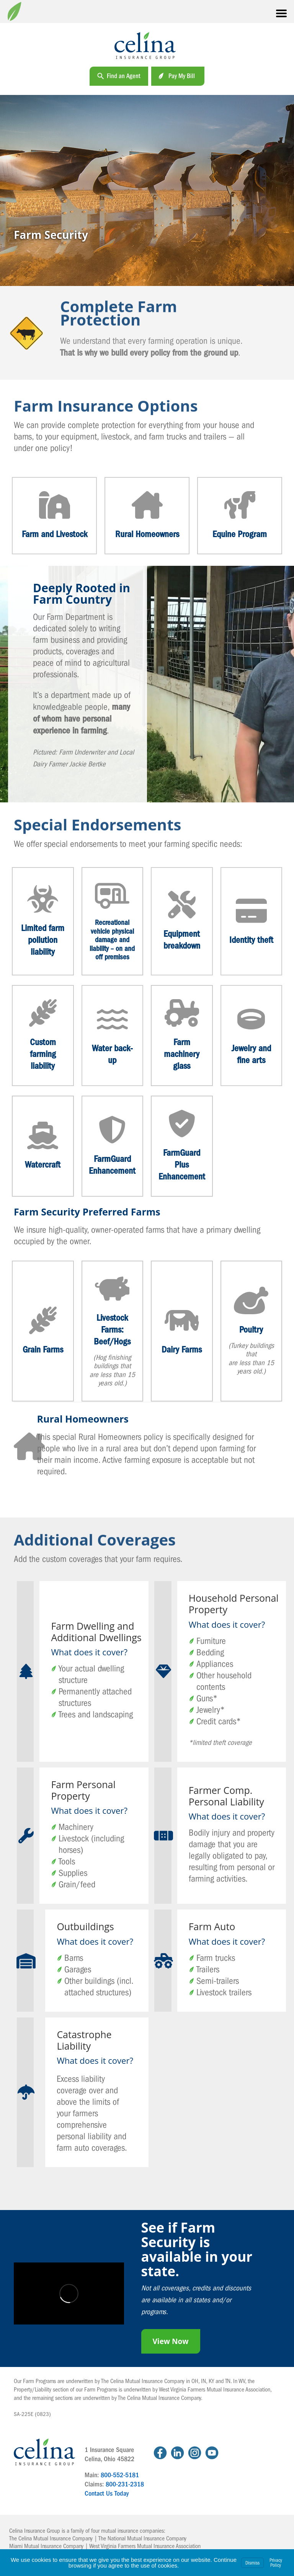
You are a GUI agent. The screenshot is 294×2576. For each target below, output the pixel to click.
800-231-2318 (125, 2484)
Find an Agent (123, 76)
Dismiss (252, 2563)
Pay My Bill (181, 76)
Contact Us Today (107, 2493)
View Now (171, 2341)
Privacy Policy (276, 2562)
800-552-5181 (120, 2475)
